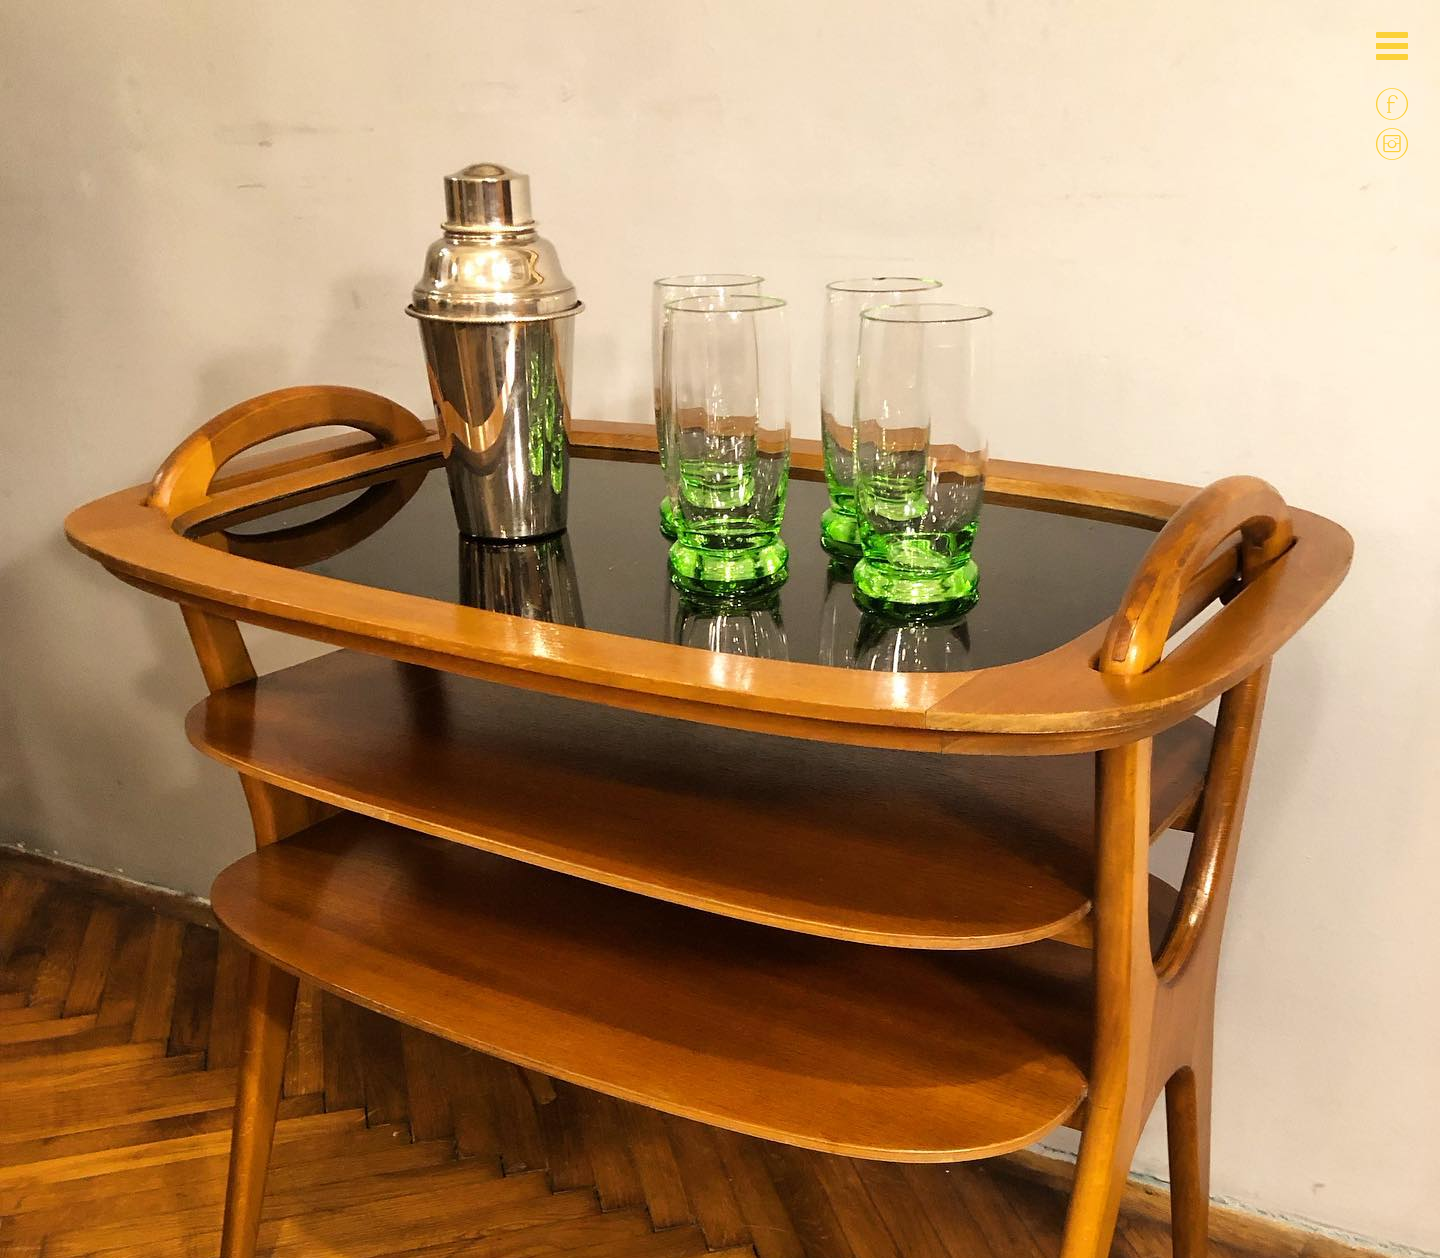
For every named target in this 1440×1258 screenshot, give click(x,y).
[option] (720, 360)
